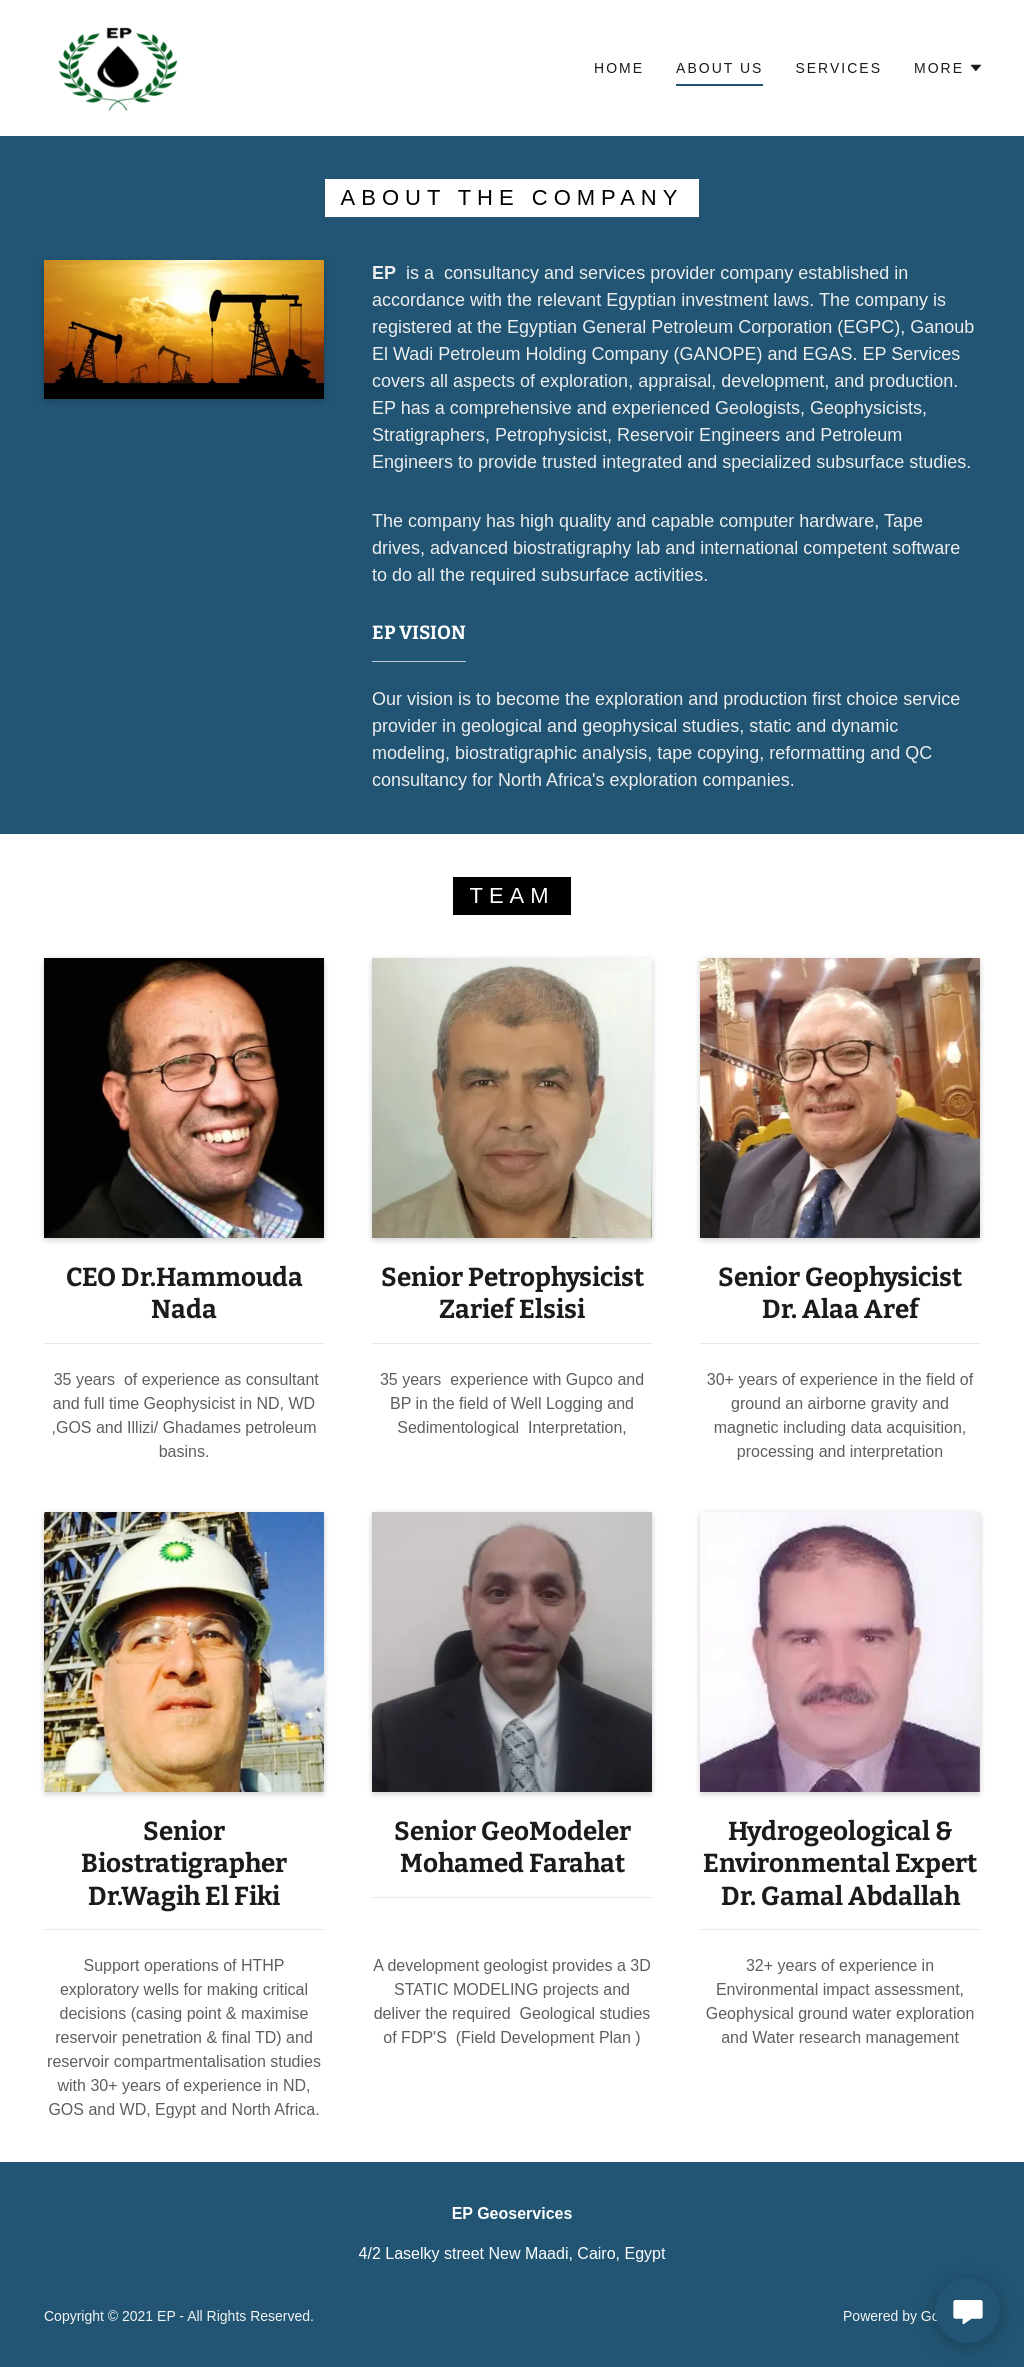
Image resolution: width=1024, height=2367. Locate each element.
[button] (949, 68)
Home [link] (619, 68)
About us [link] (719, 68)
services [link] (838, 68)
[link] (119, 66)
